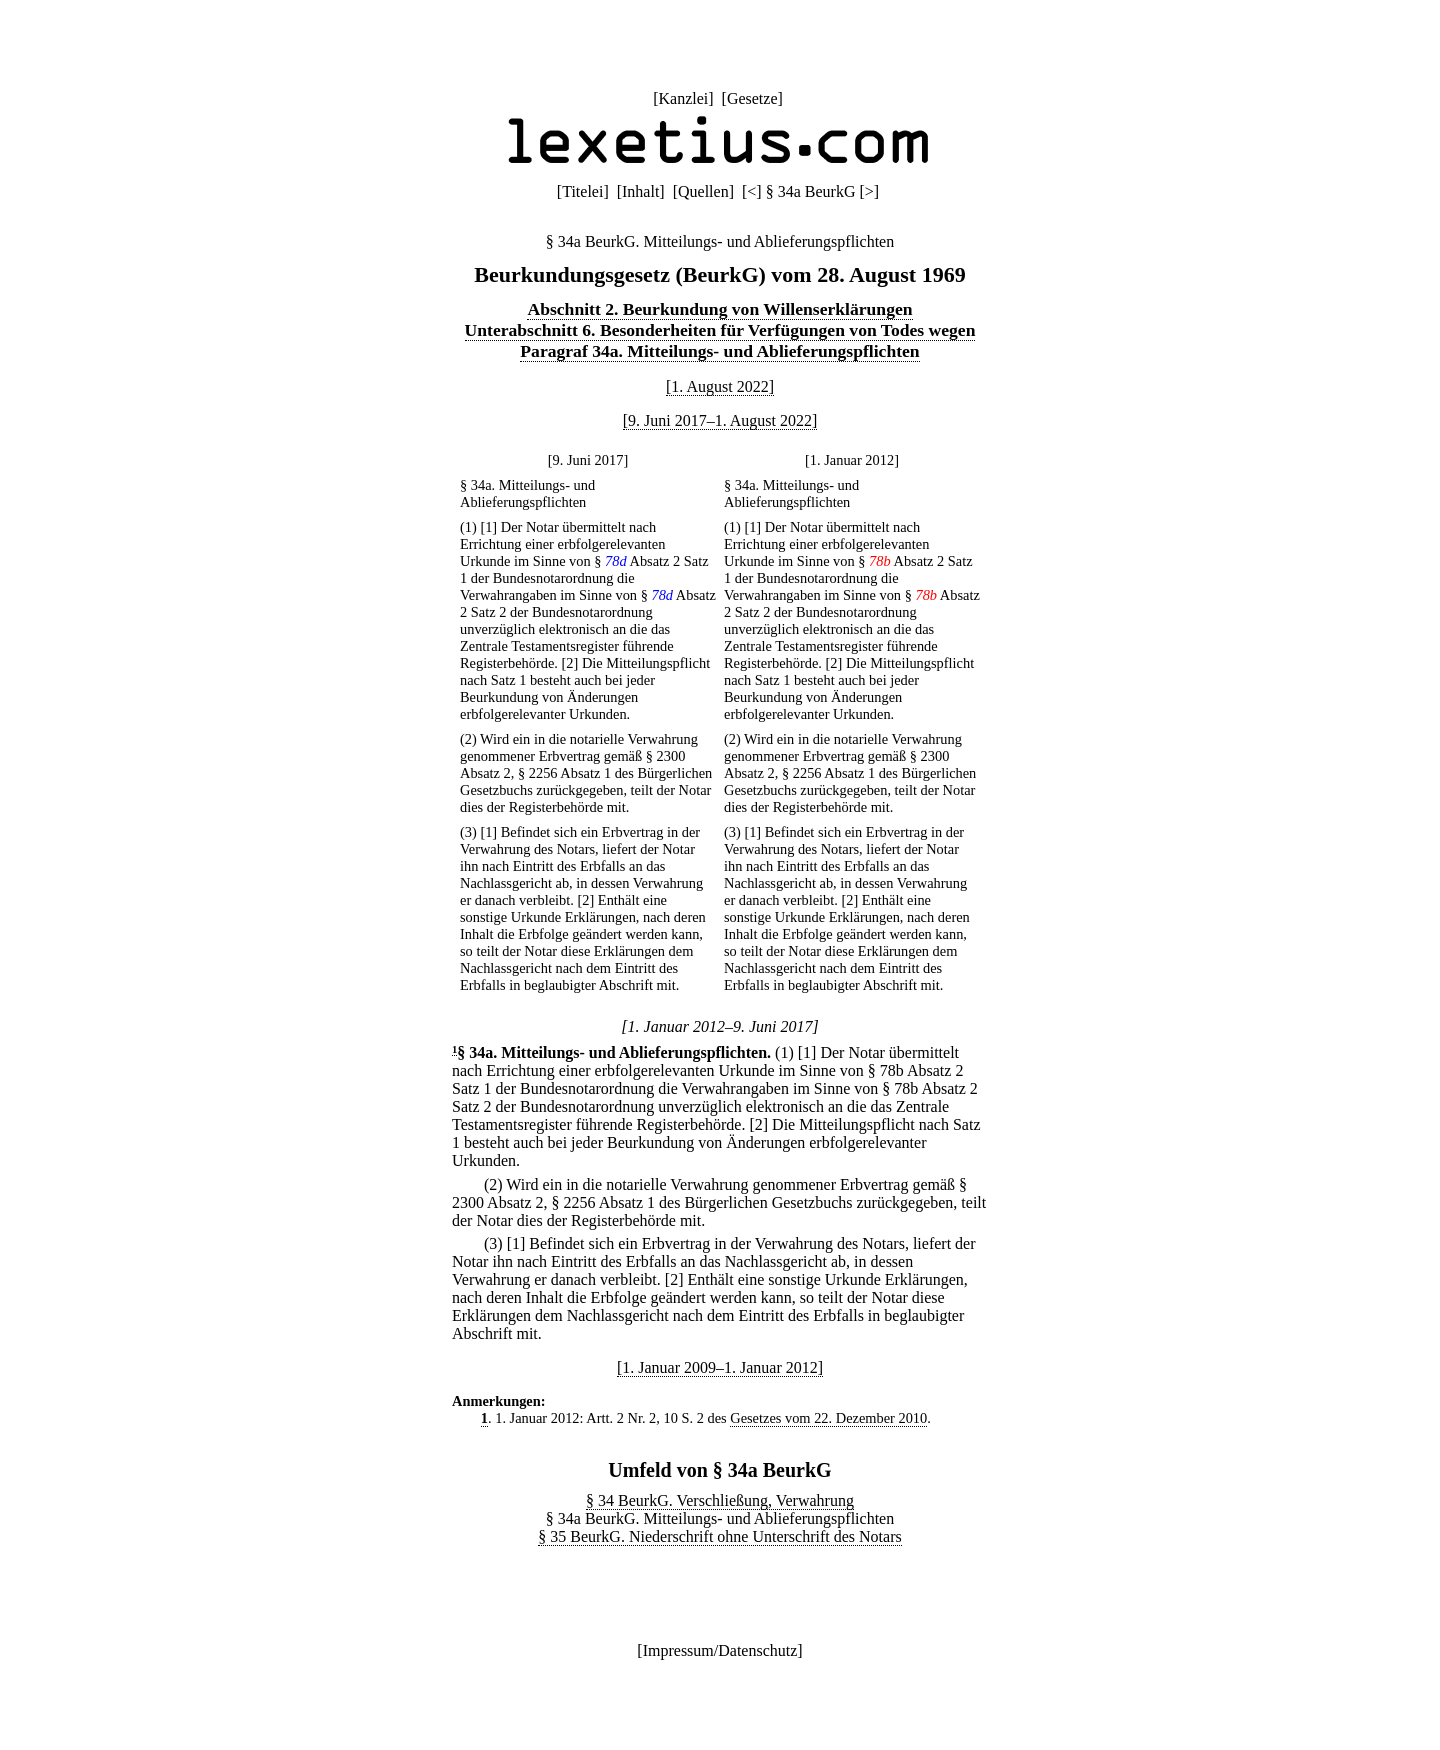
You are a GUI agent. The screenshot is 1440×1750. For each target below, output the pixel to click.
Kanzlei (683, 98)
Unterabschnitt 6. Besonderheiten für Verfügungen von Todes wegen (720, 330)
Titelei (582, 191)
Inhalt (640, 191)
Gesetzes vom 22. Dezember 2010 (828, 1418)
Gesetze (752, 98)
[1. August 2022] (720, 386)
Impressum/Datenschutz (720, 1650)
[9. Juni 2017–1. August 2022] (720, 420)
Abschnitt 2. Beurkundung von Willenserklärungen (719, 309)
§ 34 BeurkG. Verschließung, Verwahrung (720, 1500)
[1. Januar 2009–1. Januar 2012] (720, 1367)
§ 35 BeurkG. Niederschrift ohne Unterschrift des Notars (719, 1536)
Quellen (703, 191)
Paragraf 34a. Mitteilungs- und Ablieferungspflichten (719, 351)
